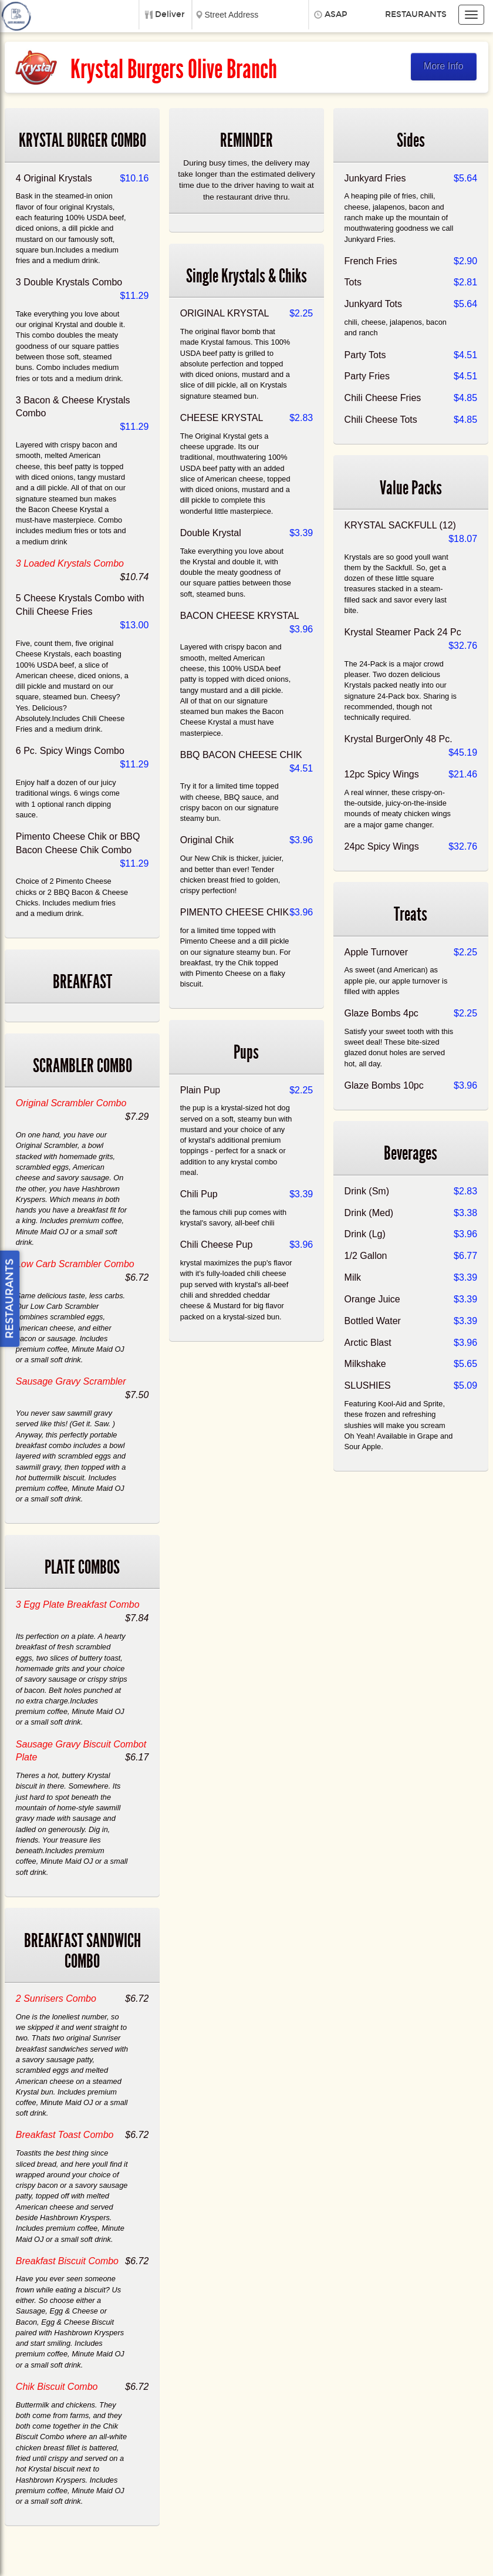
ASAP (336, 14)
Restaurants (416, 14)
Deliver (170, 14)
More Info (444, 66)
